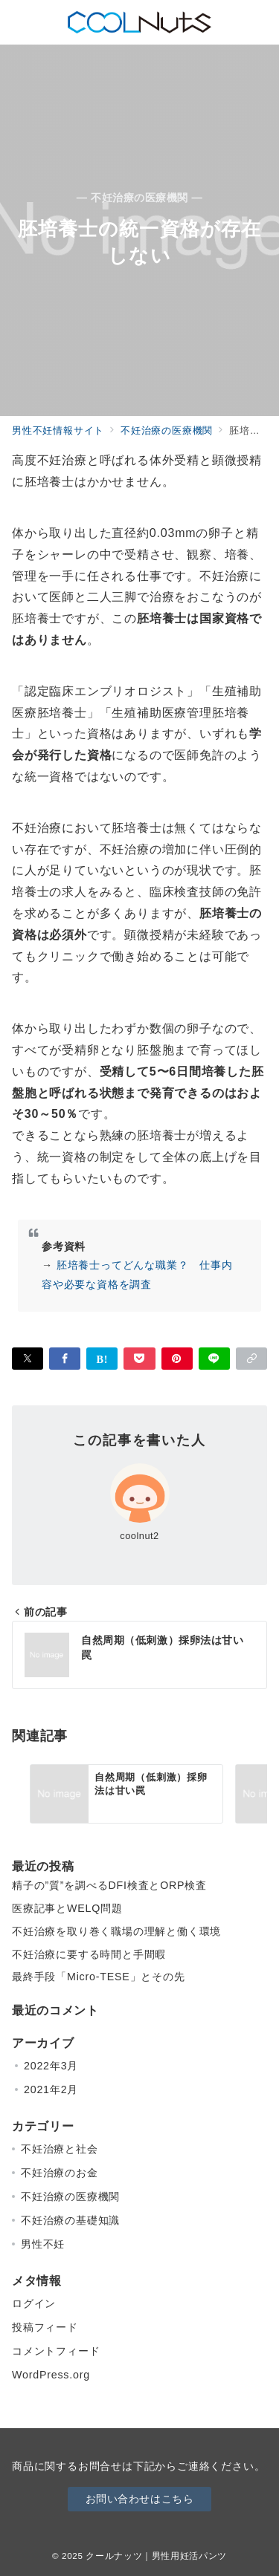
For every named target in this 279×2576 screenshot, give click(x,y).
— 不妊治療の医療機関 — (140, 198)
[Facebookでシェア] (64, 1358)
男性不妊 (43, 2244)
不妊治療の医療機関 (70, 2196)
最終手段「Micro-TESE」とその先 (98, 1977)
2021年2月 (51, 2089)
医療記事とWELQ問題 (67, 1908)
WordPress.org (51, 2375)
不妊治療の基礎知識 (70, 2220)
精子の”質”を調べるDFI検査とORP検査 (109, 1885)
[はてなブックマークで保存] (102, 1358)
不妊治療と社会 (59, 2149)
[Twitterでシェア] (27, 1358)
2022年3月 (51, 2066)
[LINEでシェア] (214, 1358)
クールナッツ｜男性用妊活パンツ (156, 2555)
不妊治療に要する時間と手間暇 (89, 1954)
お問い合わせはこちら (140, 2499)
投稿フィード (45, 2327)
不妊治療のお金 (59, 2173)
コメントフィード (56, 2351)
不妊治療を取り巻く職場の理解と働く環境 (116, 1931)
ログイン (34, 2303)
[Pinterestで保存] (177, 1358)
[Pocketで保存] (139, 1358)
